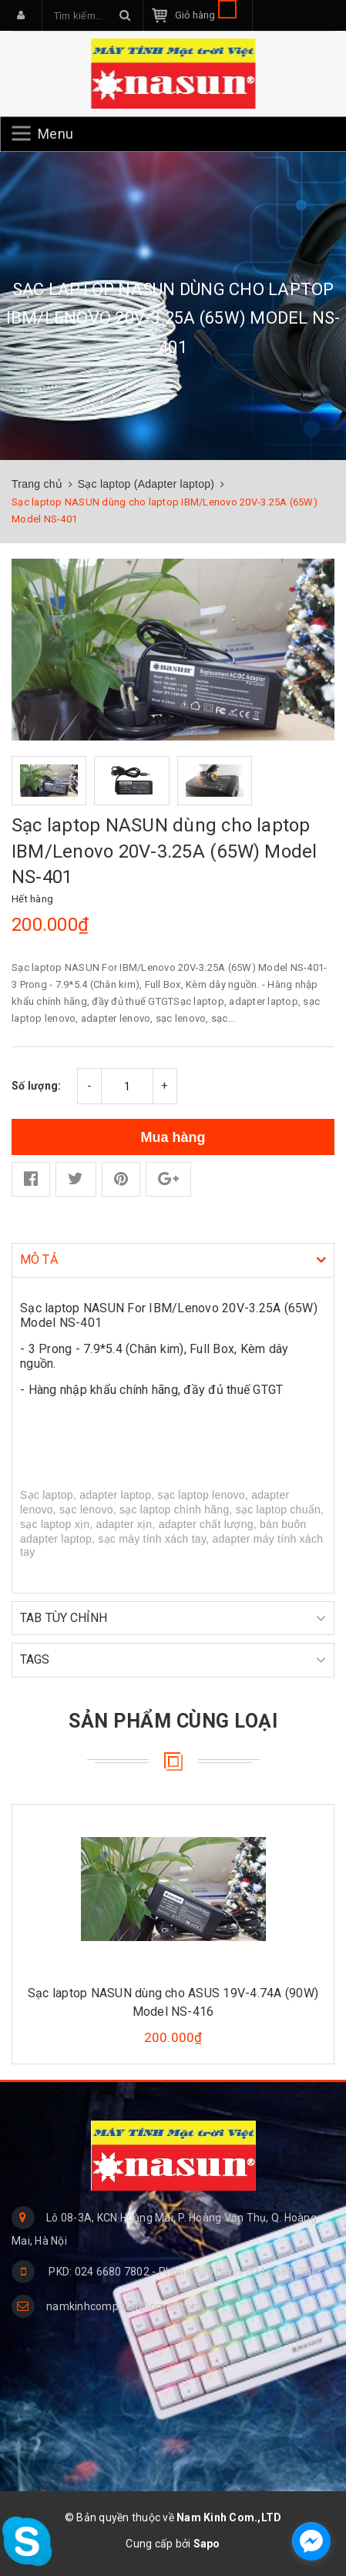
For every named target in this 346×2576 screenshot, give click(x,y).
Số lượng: (36, 1086)
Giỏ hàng (206, 15)
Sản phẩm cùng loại (173, 1721)
